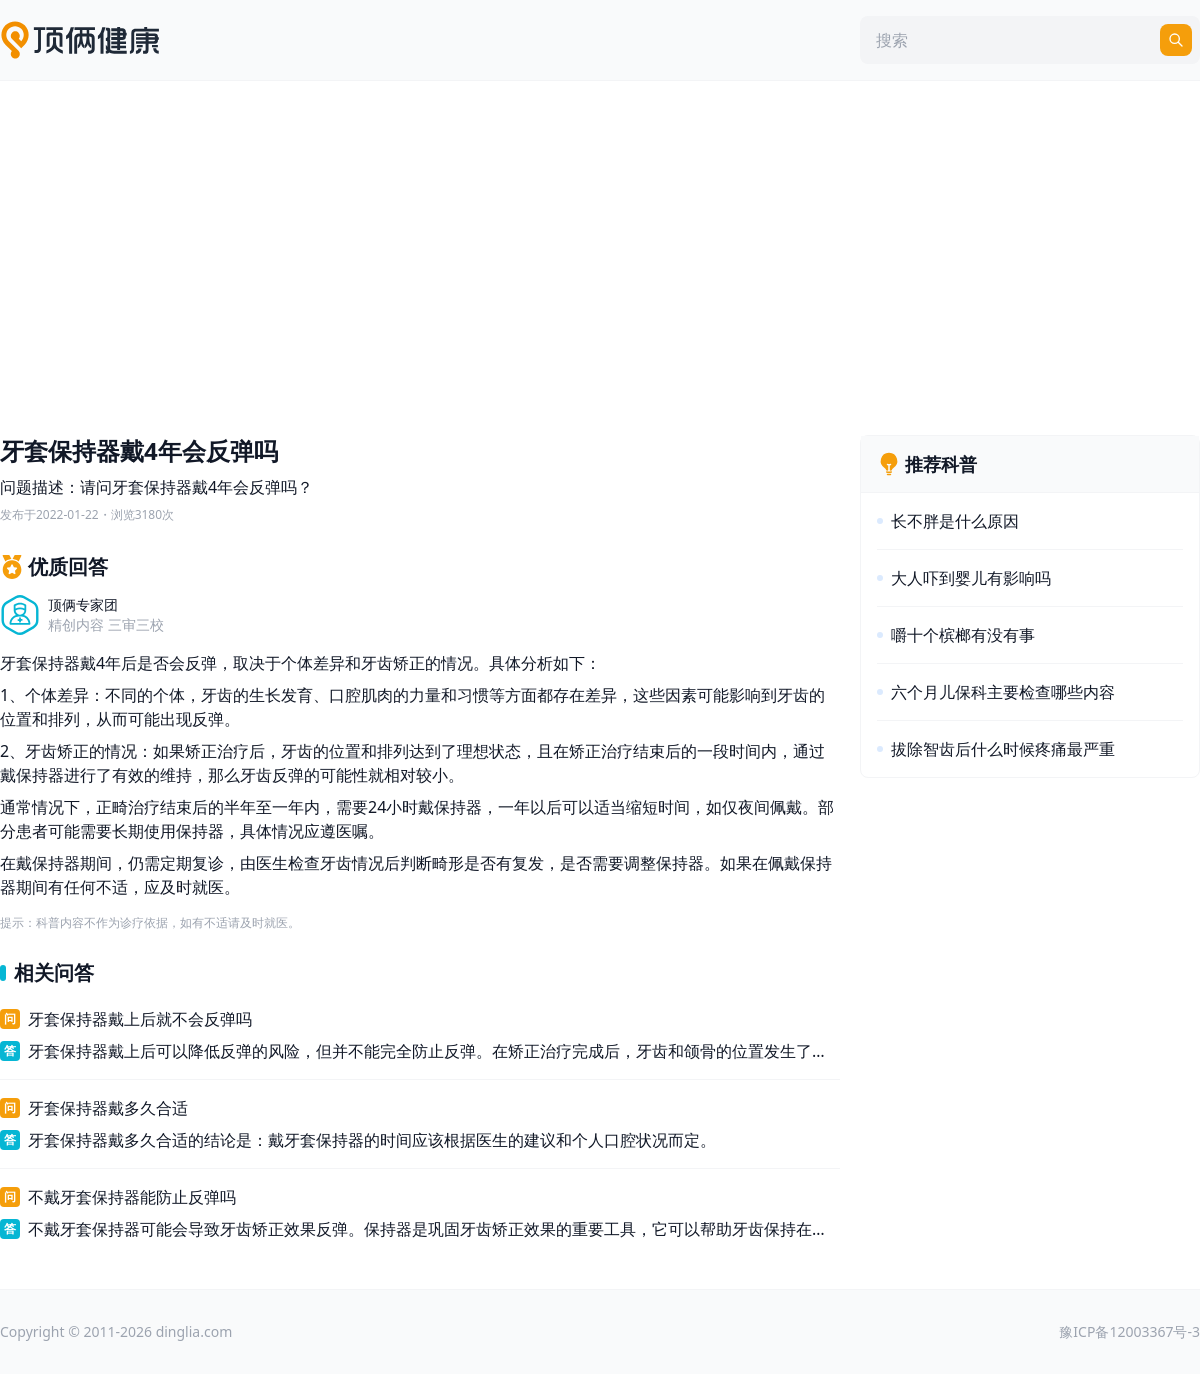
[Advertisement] (600, 253)
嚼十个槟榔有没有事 (963, 635)
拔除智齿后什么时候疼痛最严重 (1003, 749)
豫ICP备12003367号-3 (1129, 1331)
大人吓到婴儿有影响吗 (971, 578)
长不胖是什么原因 (955, 521)
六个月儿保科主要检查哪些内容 (1003, 692)
